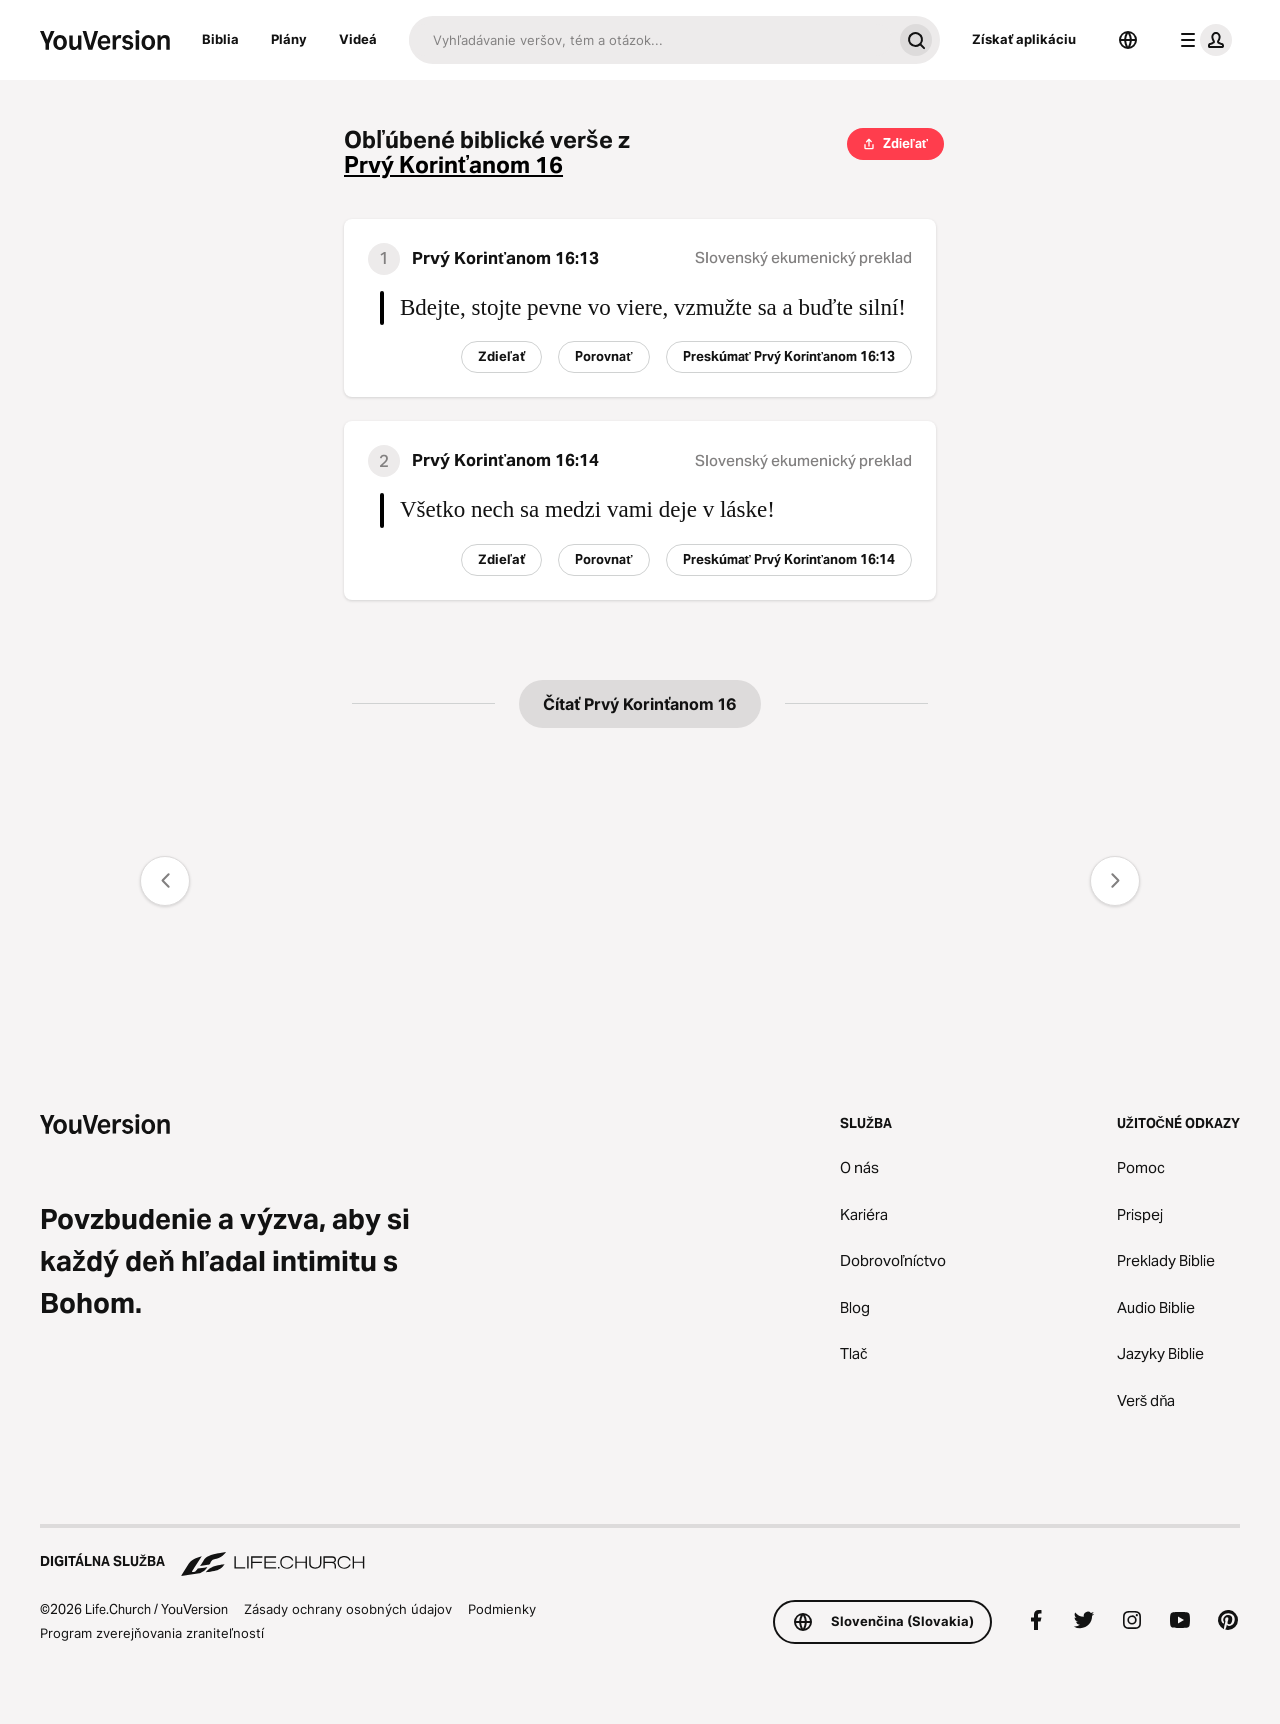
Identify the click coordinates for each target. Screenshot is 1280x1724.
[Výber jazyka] (1128, 40)
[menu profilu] (1202, 40)
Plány (289, 39)
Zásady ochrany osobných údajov (348, 1609)
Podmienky (502, 1609)
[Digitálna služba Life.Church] (640, 1552)
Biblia (220, 39)
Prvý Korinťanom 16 (453, 165)
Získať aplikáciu (1024, 39)
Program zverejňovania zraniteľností (152, 1633)
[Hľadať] (650, 40)
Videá (358, 39)
